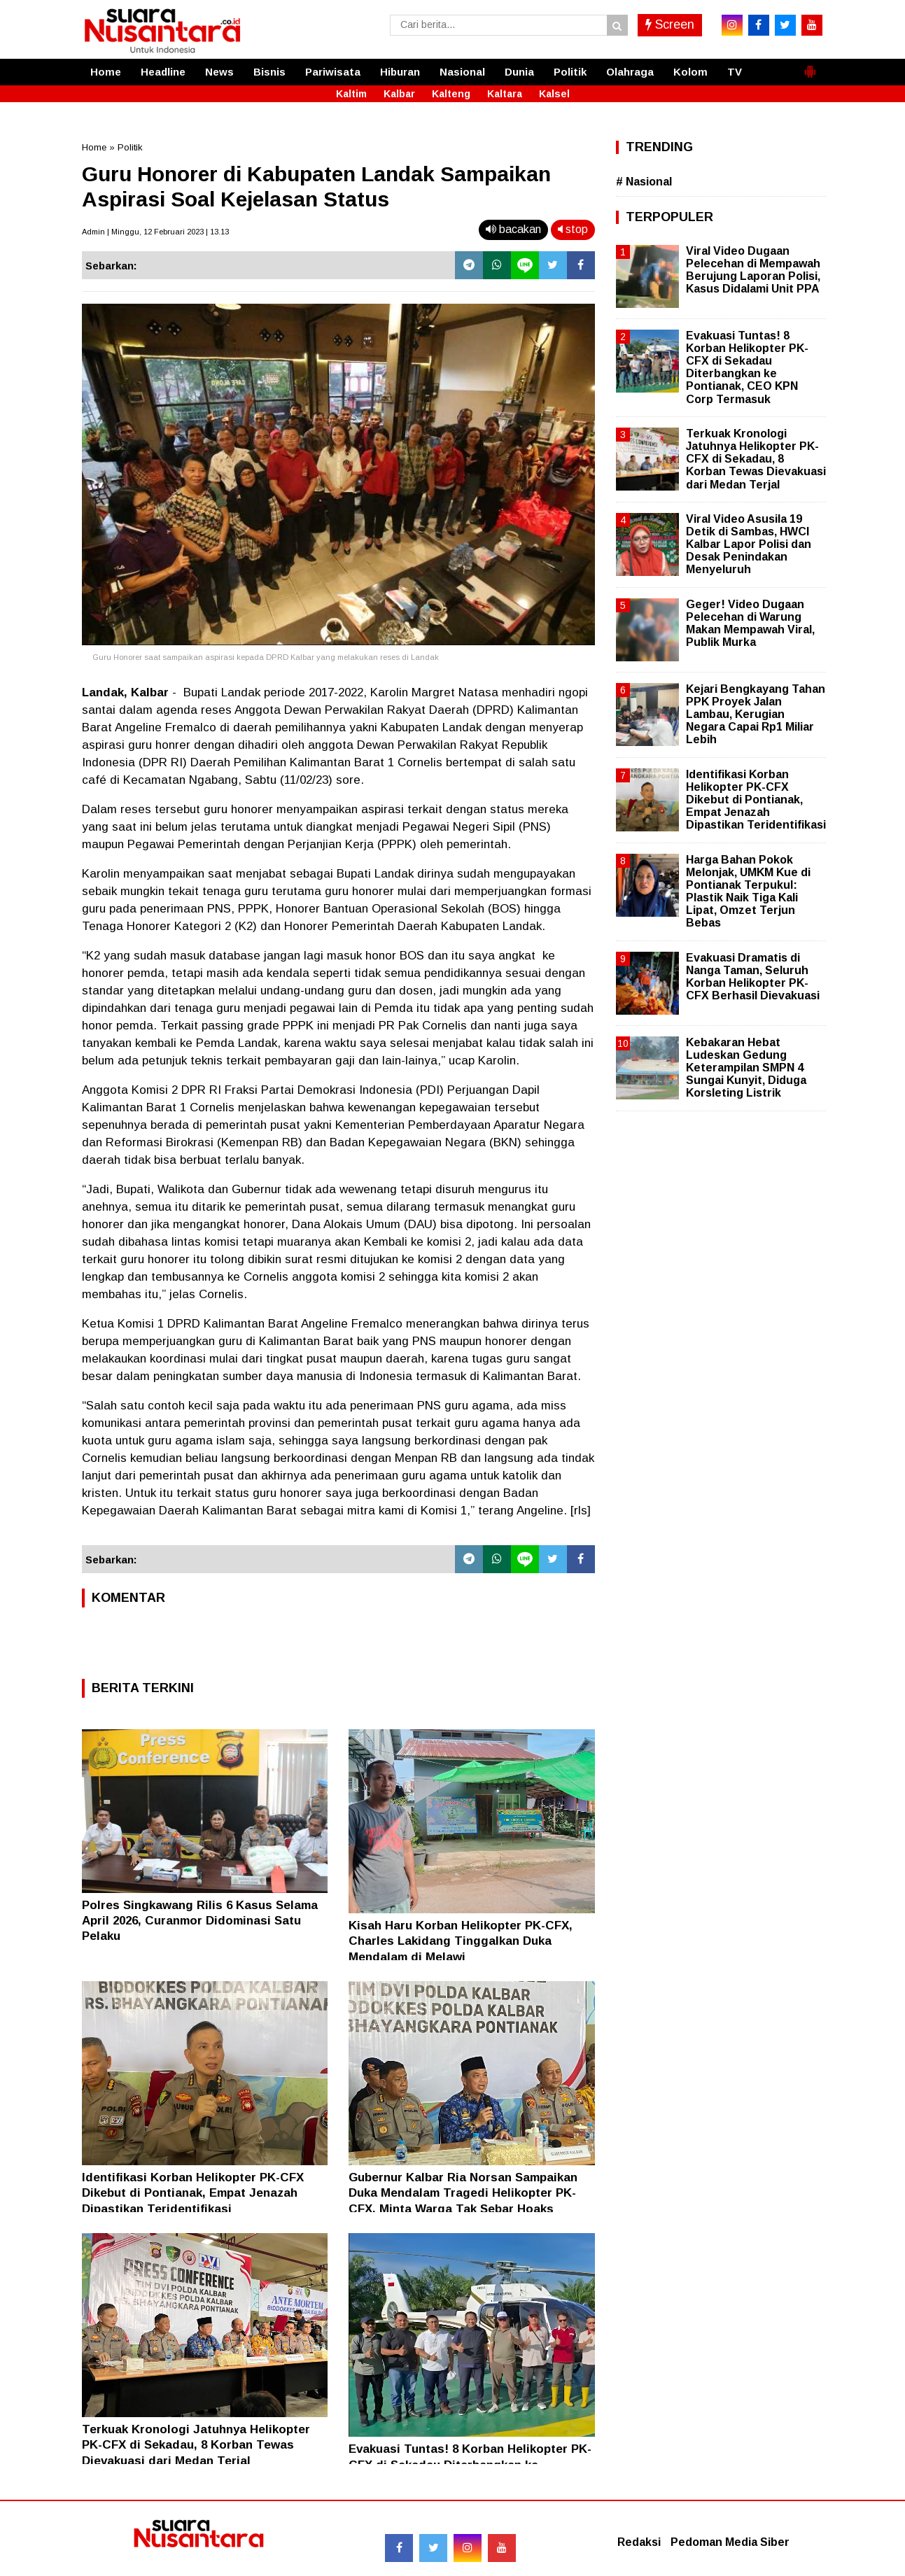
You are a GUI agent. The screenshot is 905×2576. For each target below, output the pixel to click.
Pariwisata (332, 72)
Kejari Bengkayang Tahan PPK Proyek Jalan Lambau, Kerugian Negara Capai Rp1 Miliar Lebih (755, 714)
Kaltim (351, 93)
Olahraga (630, 72)
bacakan (513, 229)
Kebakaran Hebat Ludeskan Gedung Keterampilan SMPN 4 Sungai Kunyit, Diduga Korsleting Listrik (746, 1067)
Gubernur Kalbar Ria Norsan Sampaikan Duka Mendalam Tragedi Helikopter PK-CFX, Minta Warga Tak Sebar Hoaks (463, 2193)
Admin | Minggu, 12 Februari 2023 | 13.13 (155, 231)
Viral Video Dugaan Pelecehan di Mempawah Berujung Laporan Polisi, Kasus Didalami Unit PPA (753, 270)
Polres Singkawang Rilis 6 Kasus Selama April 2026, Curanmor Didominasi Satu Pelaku (200, 1921)
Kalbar (399, 93)
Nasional (462, 72)
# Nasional (644, 182)
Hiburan (400, 72)
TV (734, 72)
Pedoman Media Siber (730, 2542)
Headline (163, 72)
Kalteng (451, 93)
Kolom (690, 72)
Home (105, 72)
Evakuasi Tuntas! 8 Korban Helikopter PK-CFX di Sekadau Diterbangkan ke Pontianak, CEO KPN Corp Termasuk (747, 367)
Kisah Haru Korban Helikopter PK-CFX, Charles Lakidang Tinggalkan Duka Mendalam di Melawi (461, 1941)
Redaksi (639, 2542)
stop (573, 229)
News (219, 72)
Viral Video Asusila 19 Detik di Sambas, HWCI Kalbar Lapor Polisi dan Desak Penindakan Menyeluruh (748, 544)
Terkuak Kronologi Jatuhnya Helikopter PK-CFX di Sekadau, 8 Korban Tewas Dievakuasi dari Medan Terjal (196, 2445)
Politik (570, 72)
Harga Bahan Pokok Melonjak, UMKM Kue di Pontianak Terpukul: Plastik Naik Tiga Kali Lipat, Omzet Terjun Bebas (748, 891)
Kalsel (554, 93)
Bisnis (269, 72)
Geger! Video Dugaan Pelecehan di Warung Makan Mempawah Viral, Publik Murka (750, 623)
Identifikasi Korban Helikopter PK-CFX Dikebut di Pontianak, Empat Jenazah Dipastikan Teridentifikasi (193, 2193)
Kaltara (504, 93)
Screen (669, 24)
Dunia (519, 72)
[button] (810, 66)
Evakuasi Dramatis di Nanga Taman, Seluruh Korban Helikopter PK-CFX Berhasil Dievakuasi (753, 977)
